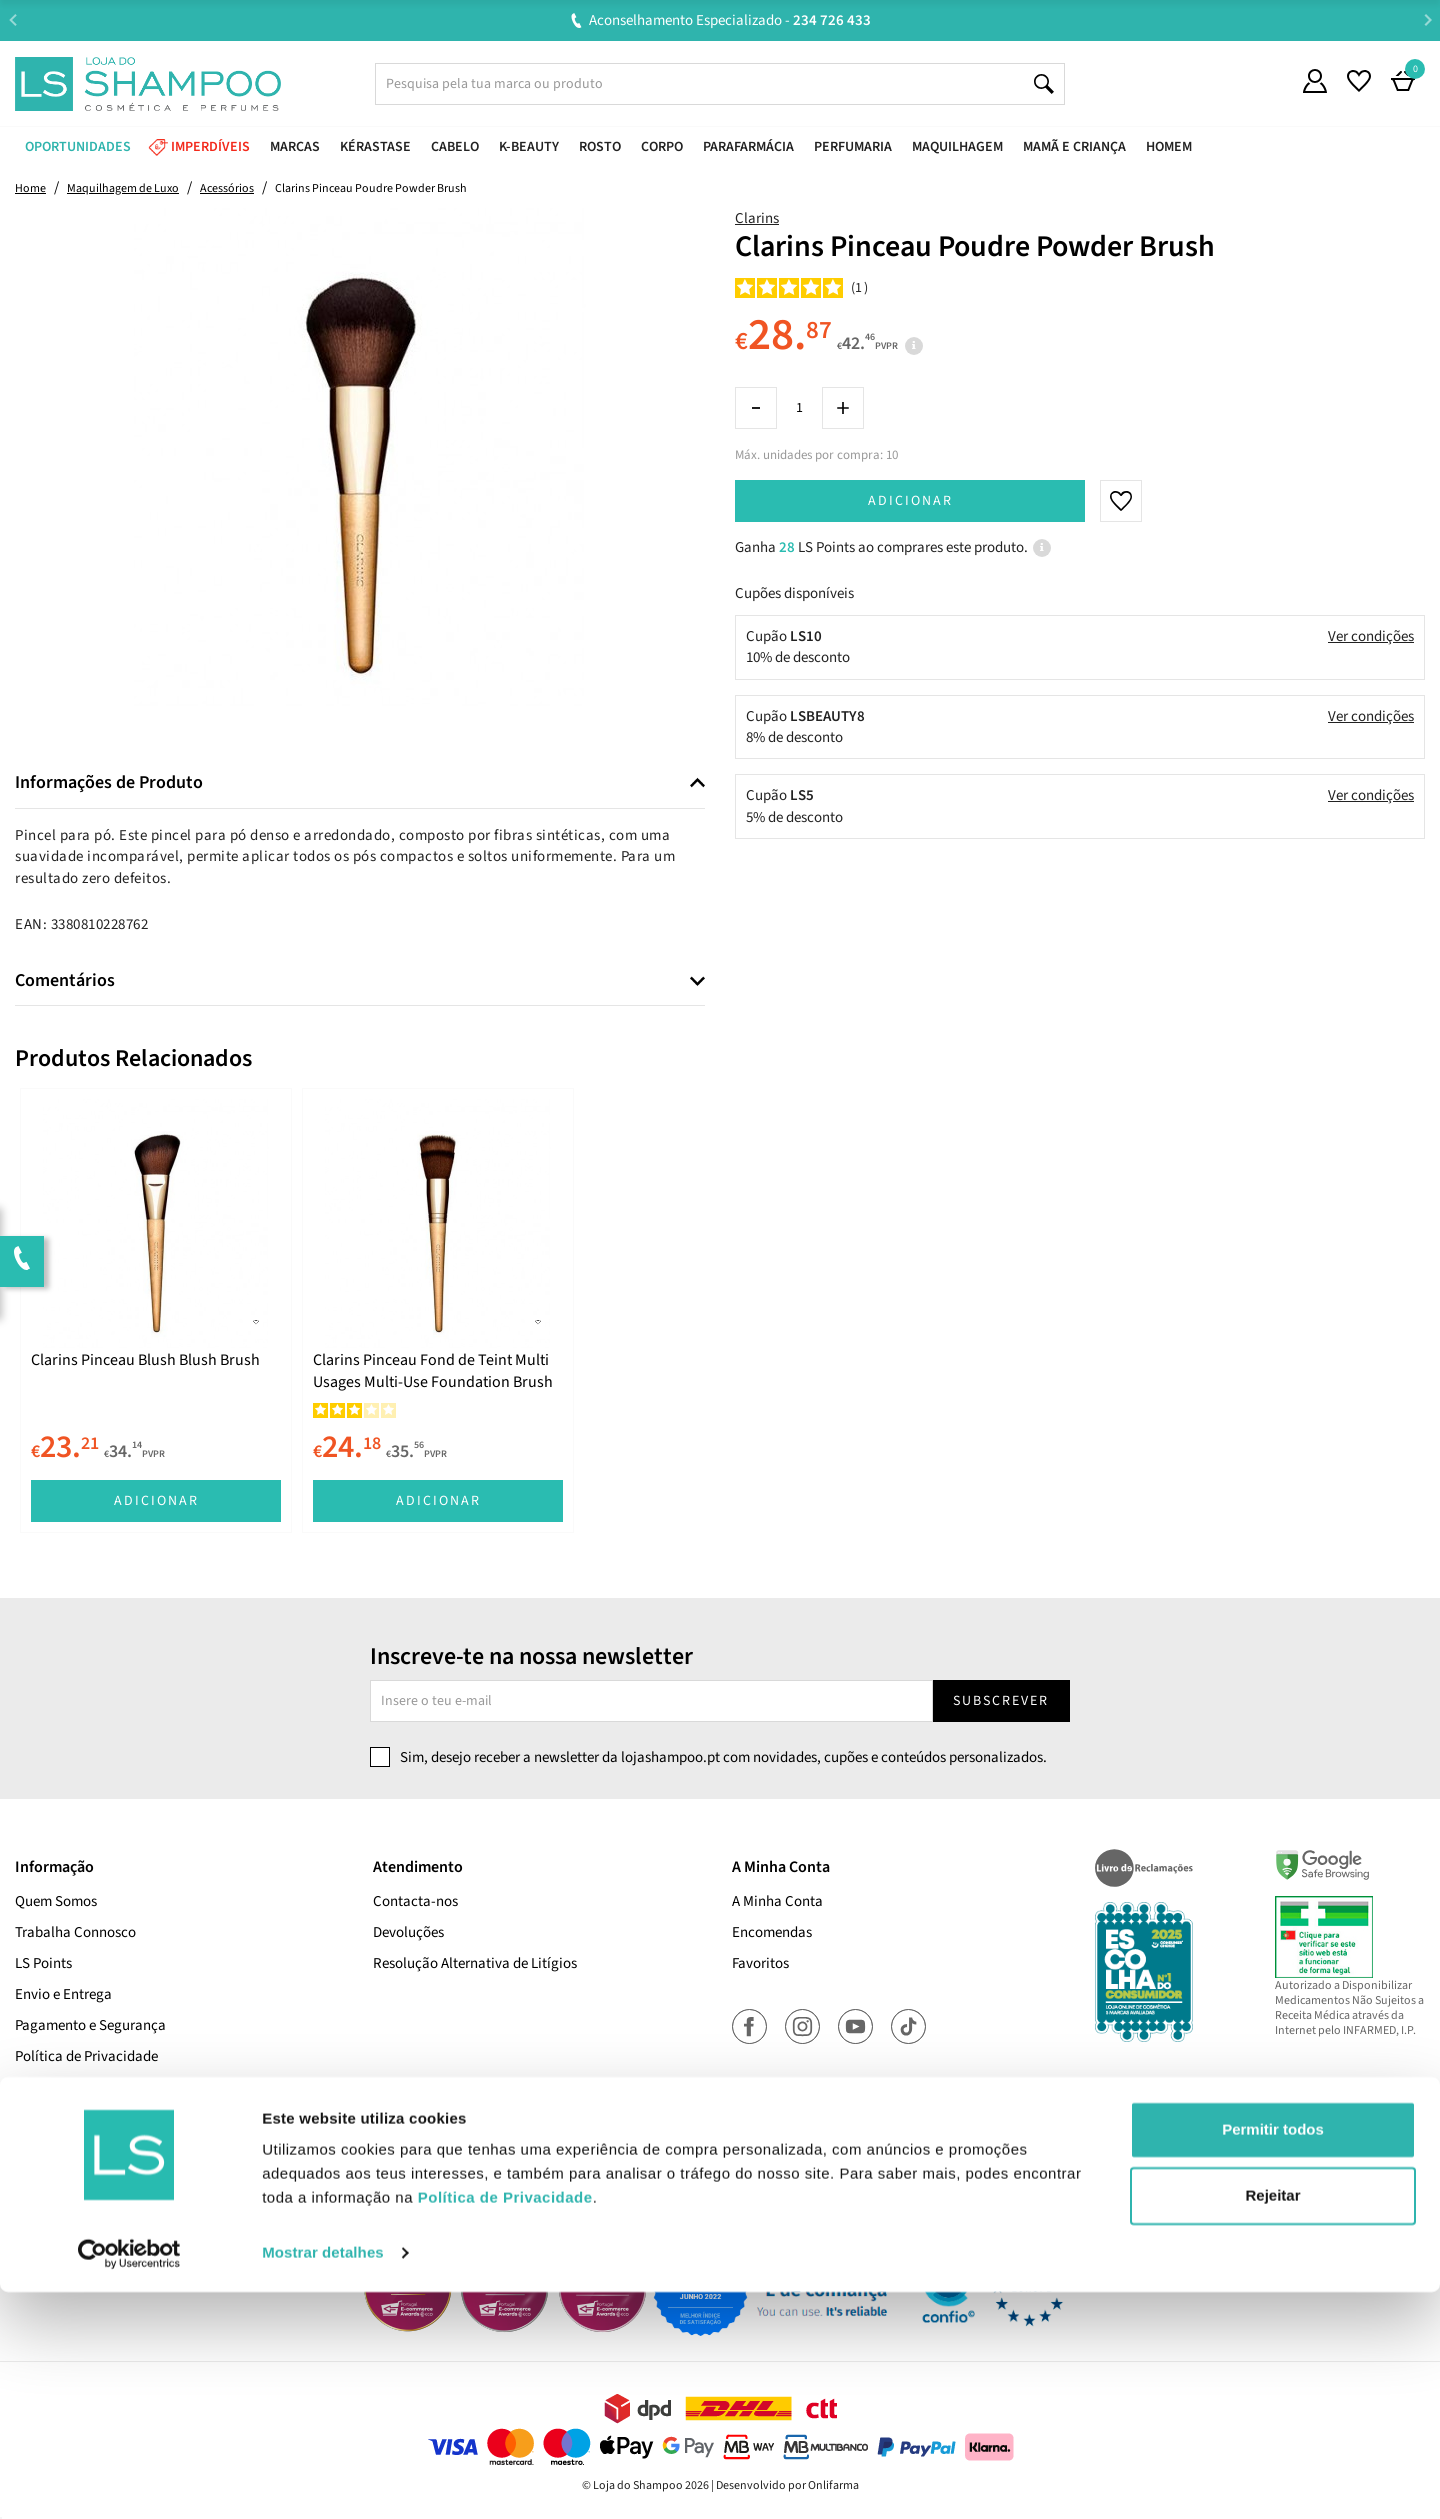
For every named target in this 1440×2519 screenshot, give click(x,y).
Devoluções (408, 1932)
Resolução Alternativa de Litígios (475, 1963)
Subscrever (1001, 1701)
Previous (12, 19)
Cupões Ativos (58, 2149)
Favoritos (760, 1963)
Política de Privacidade (86, 2056)
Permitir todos (1273, 2356)
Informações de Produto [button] (109, 783)
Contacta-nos (415, 1901)
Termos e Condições (76, 2118)
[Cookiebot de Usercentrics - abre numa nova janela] (129, 2480)
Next (1427, 19)
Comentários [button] (65, 981)
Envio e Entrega (63, 1994)
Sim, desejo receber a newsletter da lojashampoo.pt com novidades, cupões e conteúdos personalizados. (723, 1757)
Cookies (39, 2087)
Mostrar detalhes (323, 2479)
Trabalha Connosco (75, 1932)
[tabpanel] (156, 1310)
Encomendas (772, 1932)
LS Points (43, 1963)
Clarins (757, 218)
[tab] (360, 783)
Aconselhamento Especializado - (730, 20)
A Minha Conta (777, 1901)
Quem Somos (56, 1901)
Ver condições (1371, 636)
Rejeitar (1272, 2421)
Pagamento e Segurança (90, 2025)
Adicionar (910, 501)
